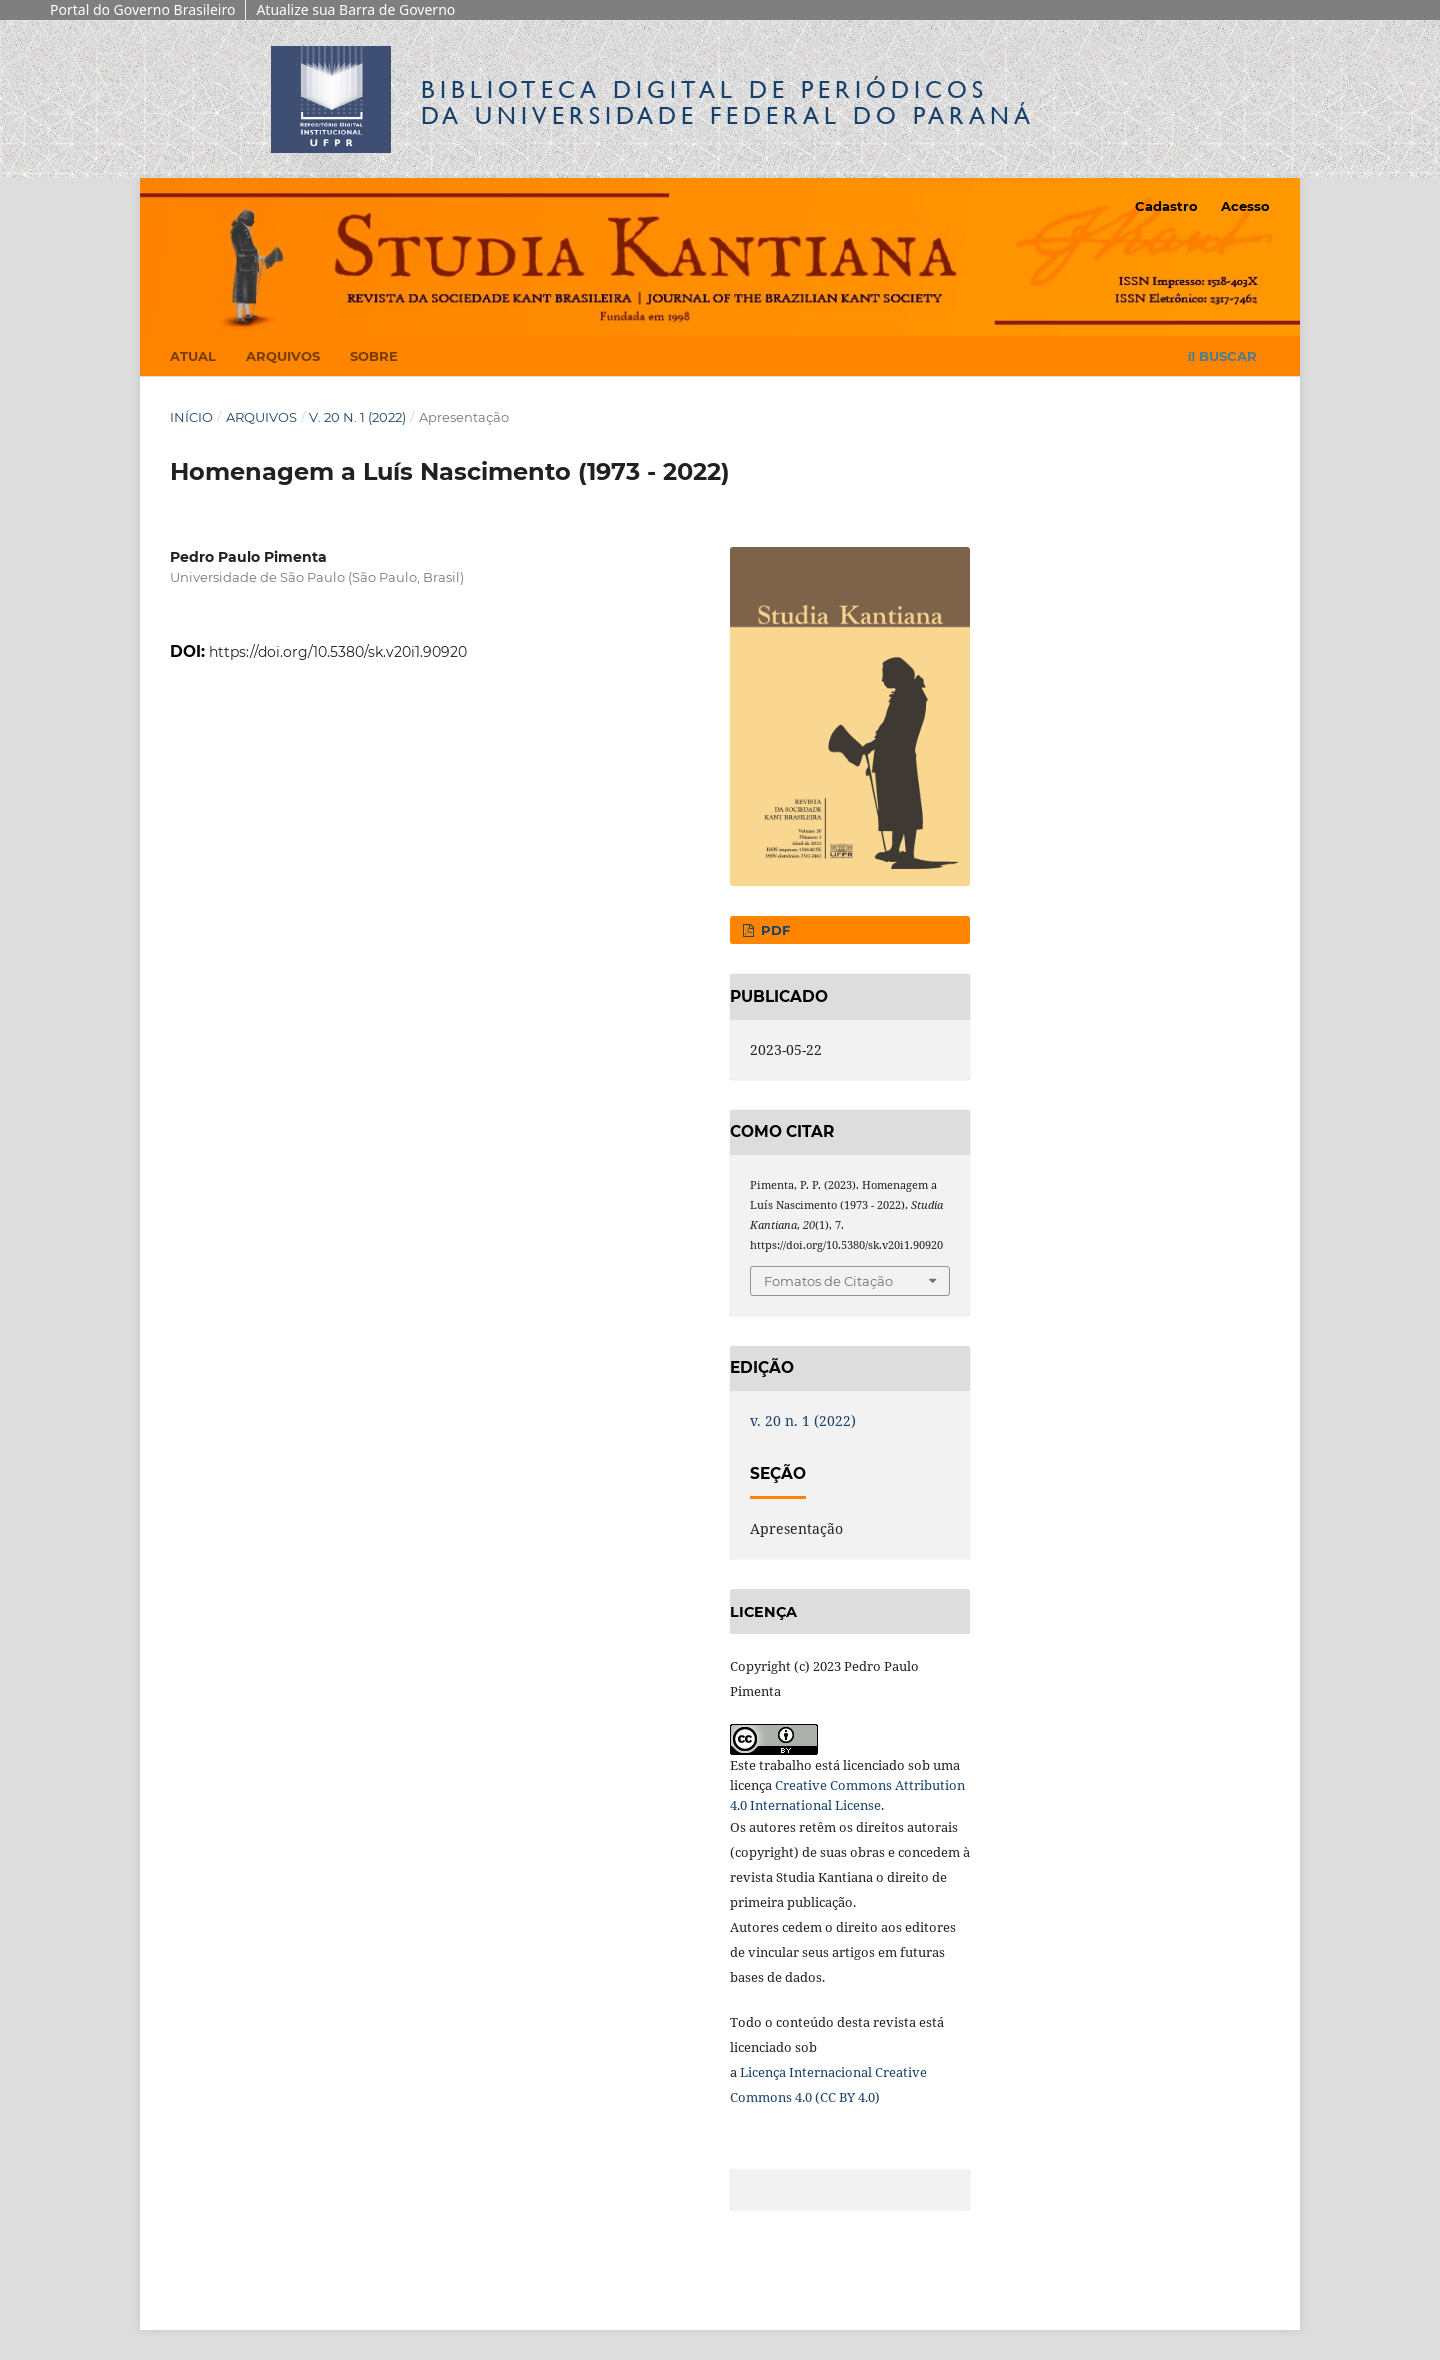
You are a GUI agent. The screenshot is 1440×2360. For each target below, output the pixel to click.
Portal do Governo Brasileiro (142, 9)
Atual (193, 356)
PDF (773, 930)
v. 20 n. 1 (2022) (357, 417)
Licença (764, 2072)
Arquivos (283, 356)
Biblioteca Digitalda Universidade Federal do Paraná (728, 102)
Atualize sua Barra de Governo (355, 9)
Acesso (1245, 206)
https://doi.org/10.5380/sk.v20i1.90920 (338, 652)
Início (191, 417)
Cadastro (1166, 206)
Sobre (374, 356)
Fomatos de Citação (828, 1281)
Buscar (1222, 356)
